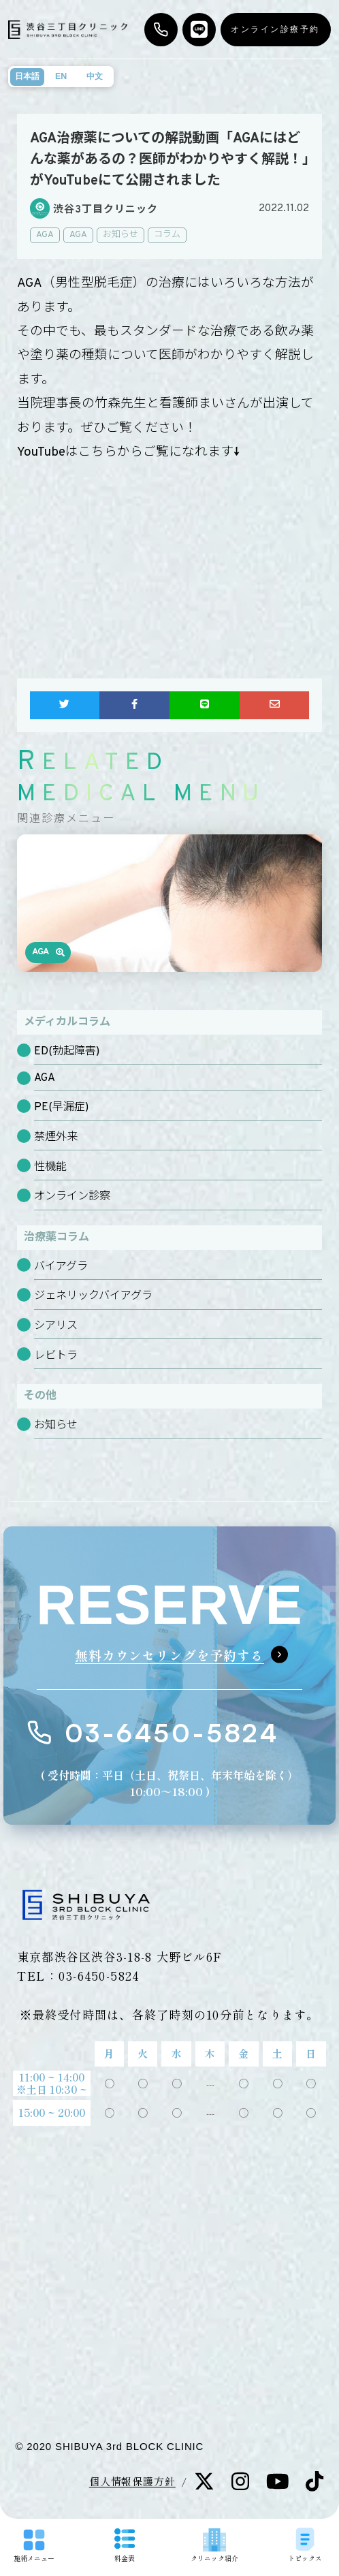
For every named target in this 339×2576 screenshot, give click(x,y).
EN (61, 76)
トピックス (305, 2546)
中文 (94, 76)
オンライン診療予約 (275, 29)
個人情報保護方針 (132, 2481)
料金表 (124, 2545)
